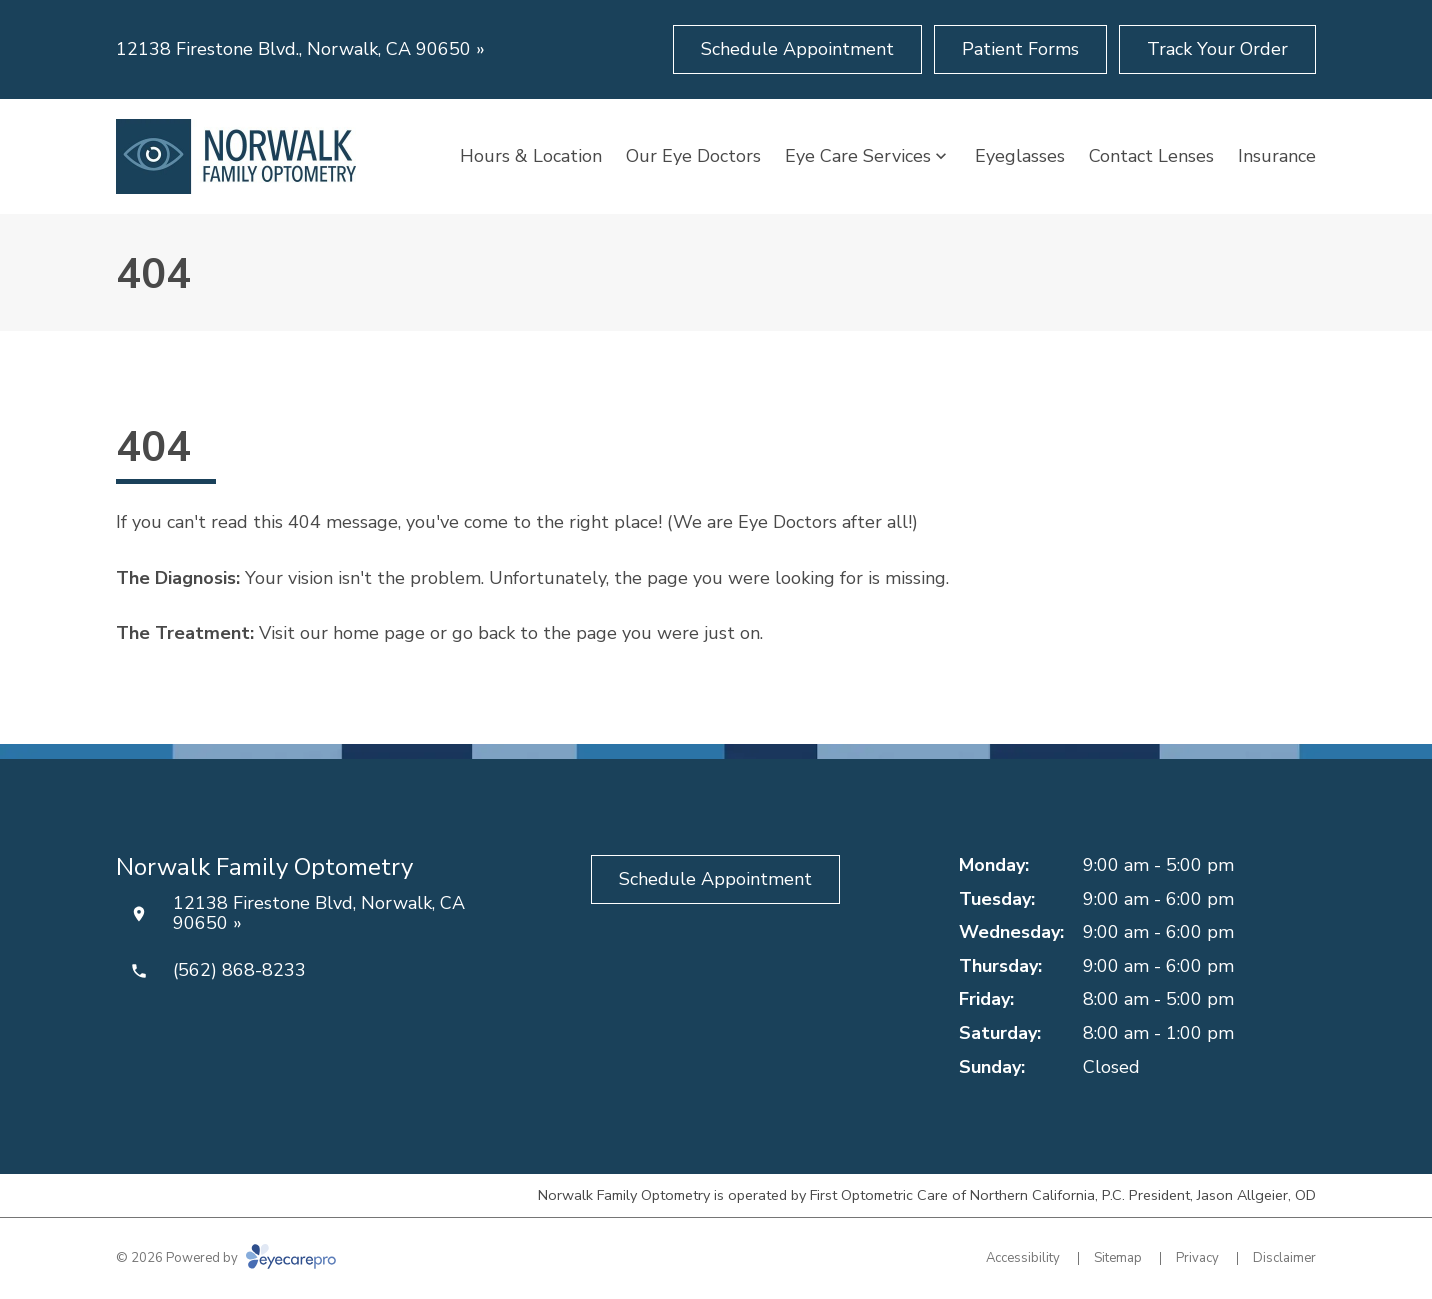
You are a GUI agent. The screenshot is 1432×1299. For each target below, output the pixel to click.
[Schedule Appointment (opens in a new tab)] (797, 49)
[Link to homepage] (236, 156)
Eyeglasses (1020, 156)
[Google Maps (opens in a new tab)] (782, 955)
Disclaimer (1284, 1258)
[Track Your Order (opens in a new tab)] (1217, 49)
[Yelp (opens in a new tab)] (716, 955)
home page (379, 633)
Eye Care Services (858, 156)
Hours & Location (531, 156)
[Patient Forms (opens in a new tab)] (1020, 49)
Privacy (1197, 1258)
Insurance (1277, 156)
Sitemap (1118, 1258)
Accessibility (1023, 1258)
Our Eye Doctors (693, 156)
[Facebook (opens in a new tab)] (650, 955)
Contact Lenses (1151, 156)
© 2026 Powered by (226, 1258)
